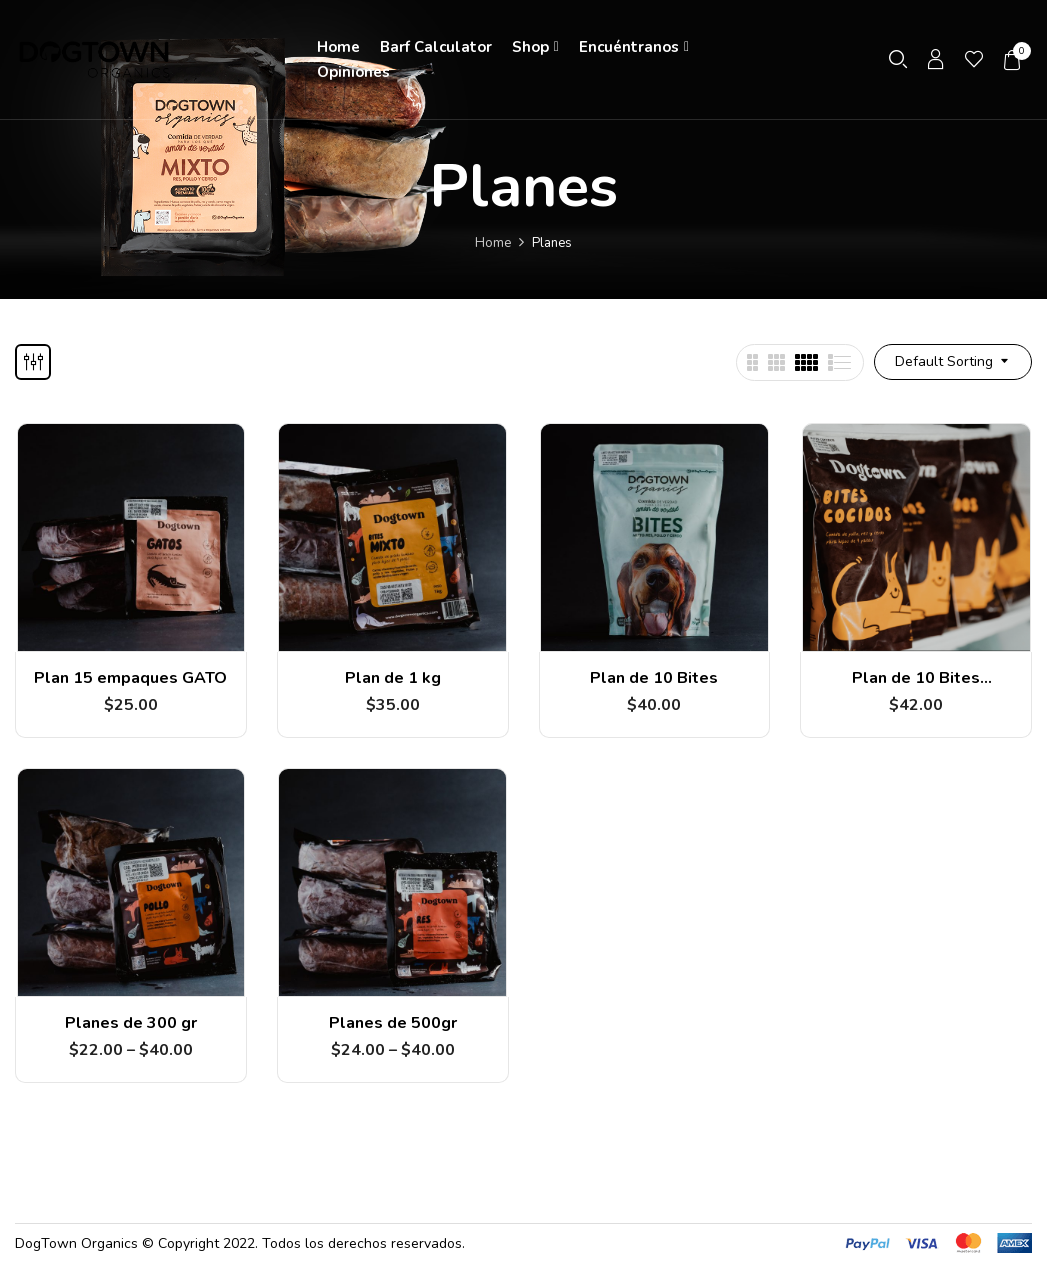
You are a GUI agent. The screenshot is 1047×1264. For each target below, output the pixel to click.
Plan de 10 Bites (654, 678)
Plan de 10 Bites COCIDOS (916, 687)
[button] (1013, 60)
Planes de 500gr (393, 1023)
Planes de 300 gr (131, 1023)
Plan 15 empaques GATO (130, 678)
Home (493, 243)
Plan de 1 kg (393, 678)
